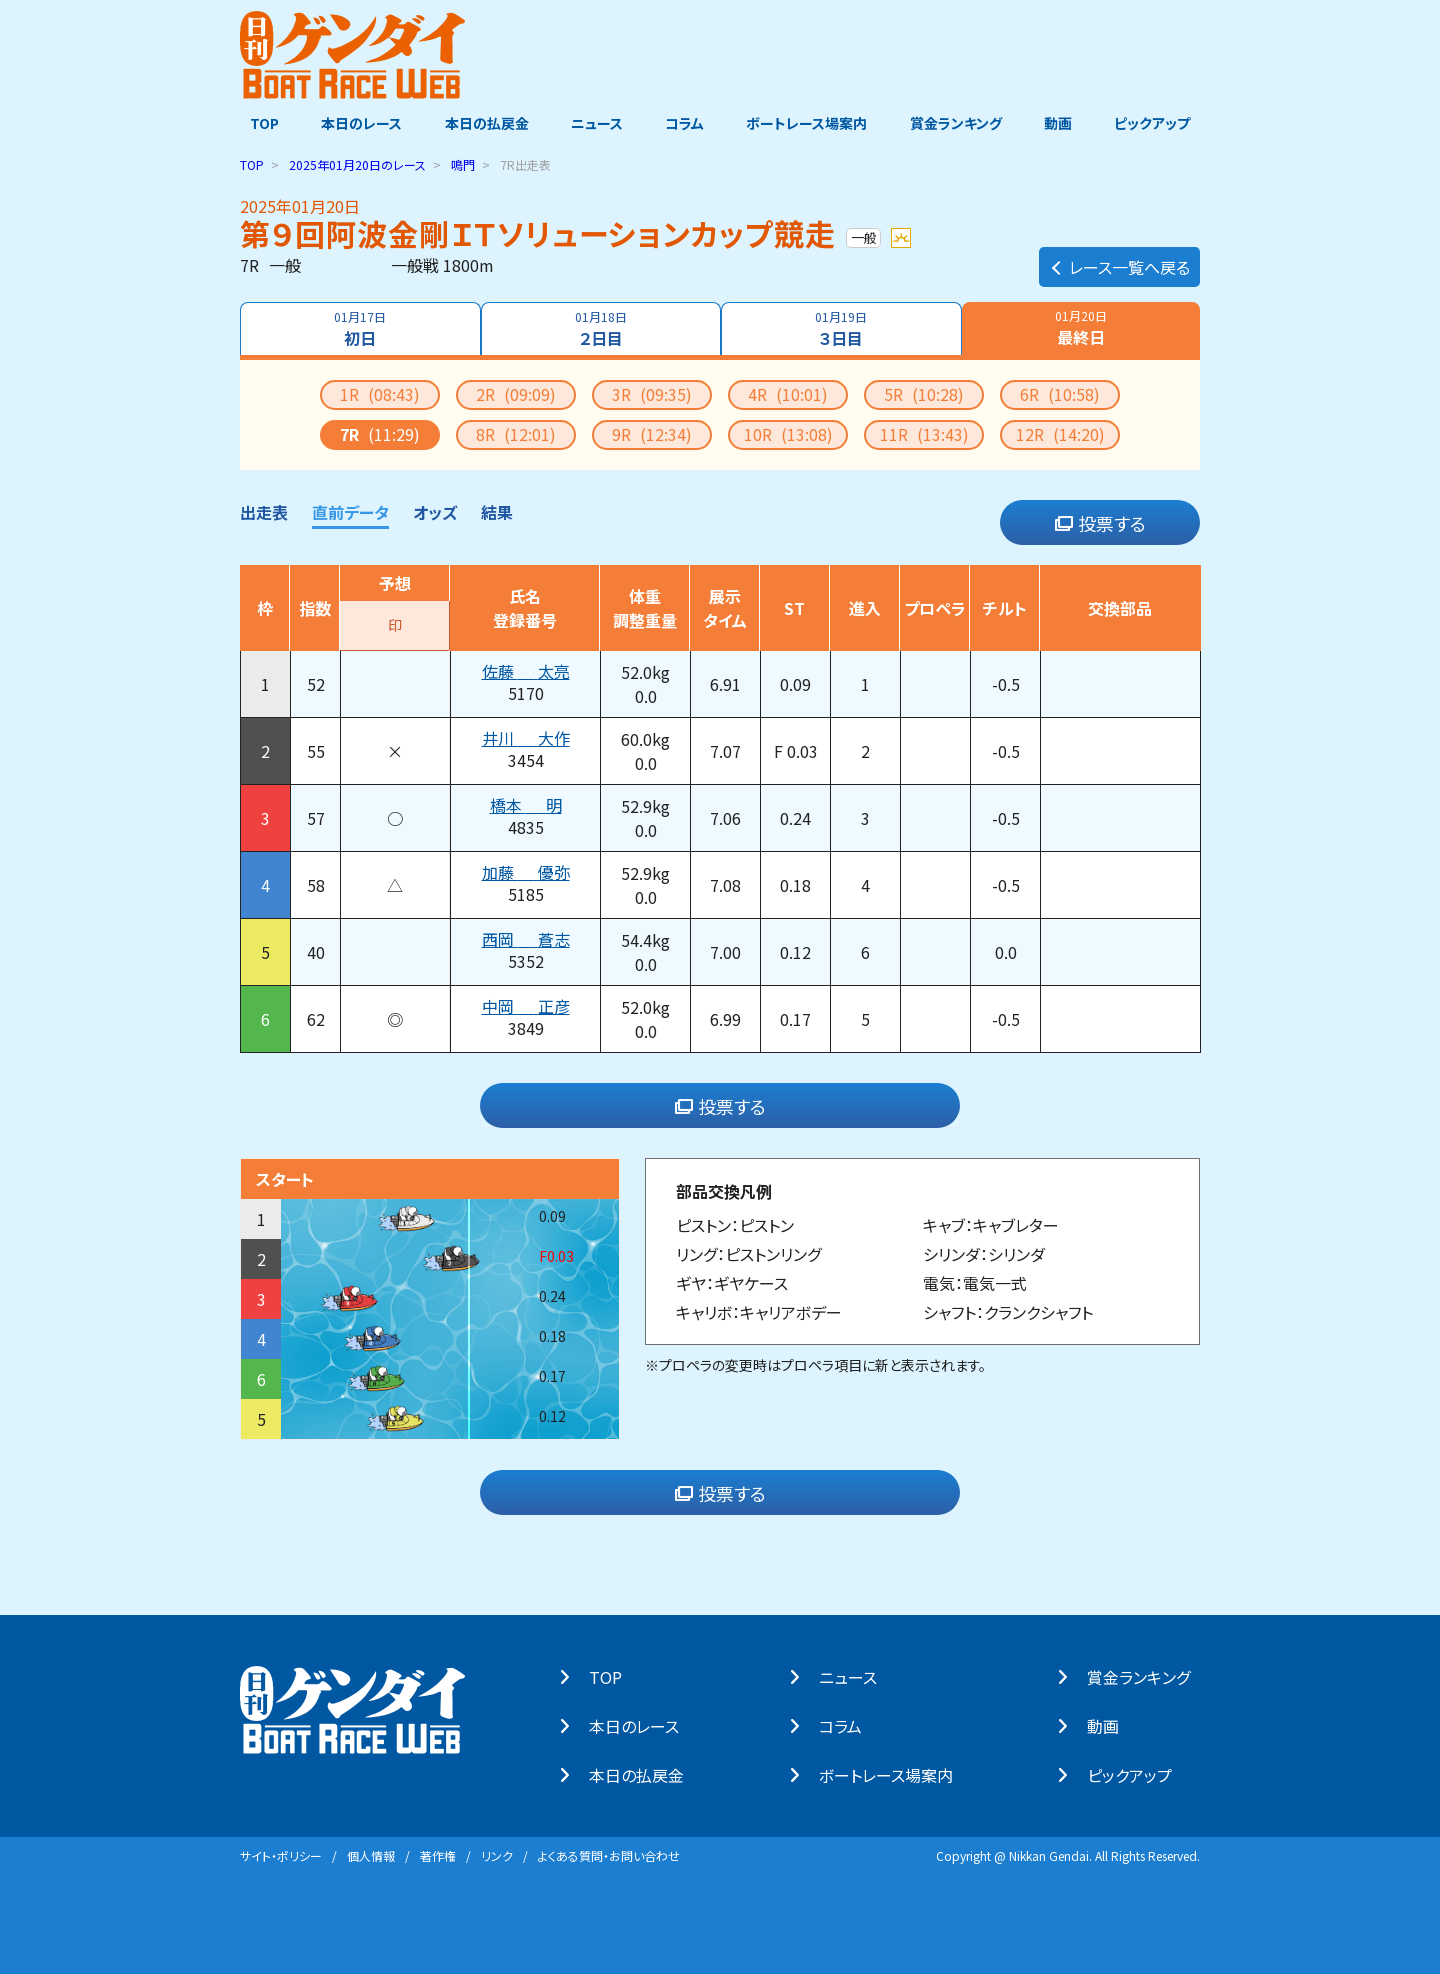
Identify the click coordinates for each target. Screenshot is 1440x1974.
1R (380, 393)
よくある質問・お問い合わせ (609, 1854)
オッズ (435, 511)
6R (1060, 393)
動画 (1065, 123)
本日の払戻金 (482, 123)
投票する (1100, 522)
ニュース (594, 123)
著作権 (438, 1854)
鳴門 (463, 163)
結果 (497, 511)
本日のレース (354, 123)
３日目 (842, 328)
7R (380, 433)
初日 (358, 328)
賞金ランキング (961, 123)
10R (788, 433)
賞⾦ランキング (1148, 1676)
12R (1060, 433)
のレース (357, 163)
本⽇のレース (644, 1725)
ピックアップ (1162, 123)
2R (516, 393)
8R (516, 433)
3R (652, 393)
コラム (684, 123)
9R (652, 433)
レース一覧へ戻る (1119, 256)
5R (924, 393)
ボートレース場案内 (809, 123)
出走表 (264, 511)
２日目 (600, 328)
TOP (254, 123)
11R (924, 433)
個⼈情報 (371, 1854)
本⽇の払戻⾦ (646, 1774)
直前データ (350, 511)
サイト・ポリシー (281, 1854)
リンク (497, 1854)
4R (788, 393)
